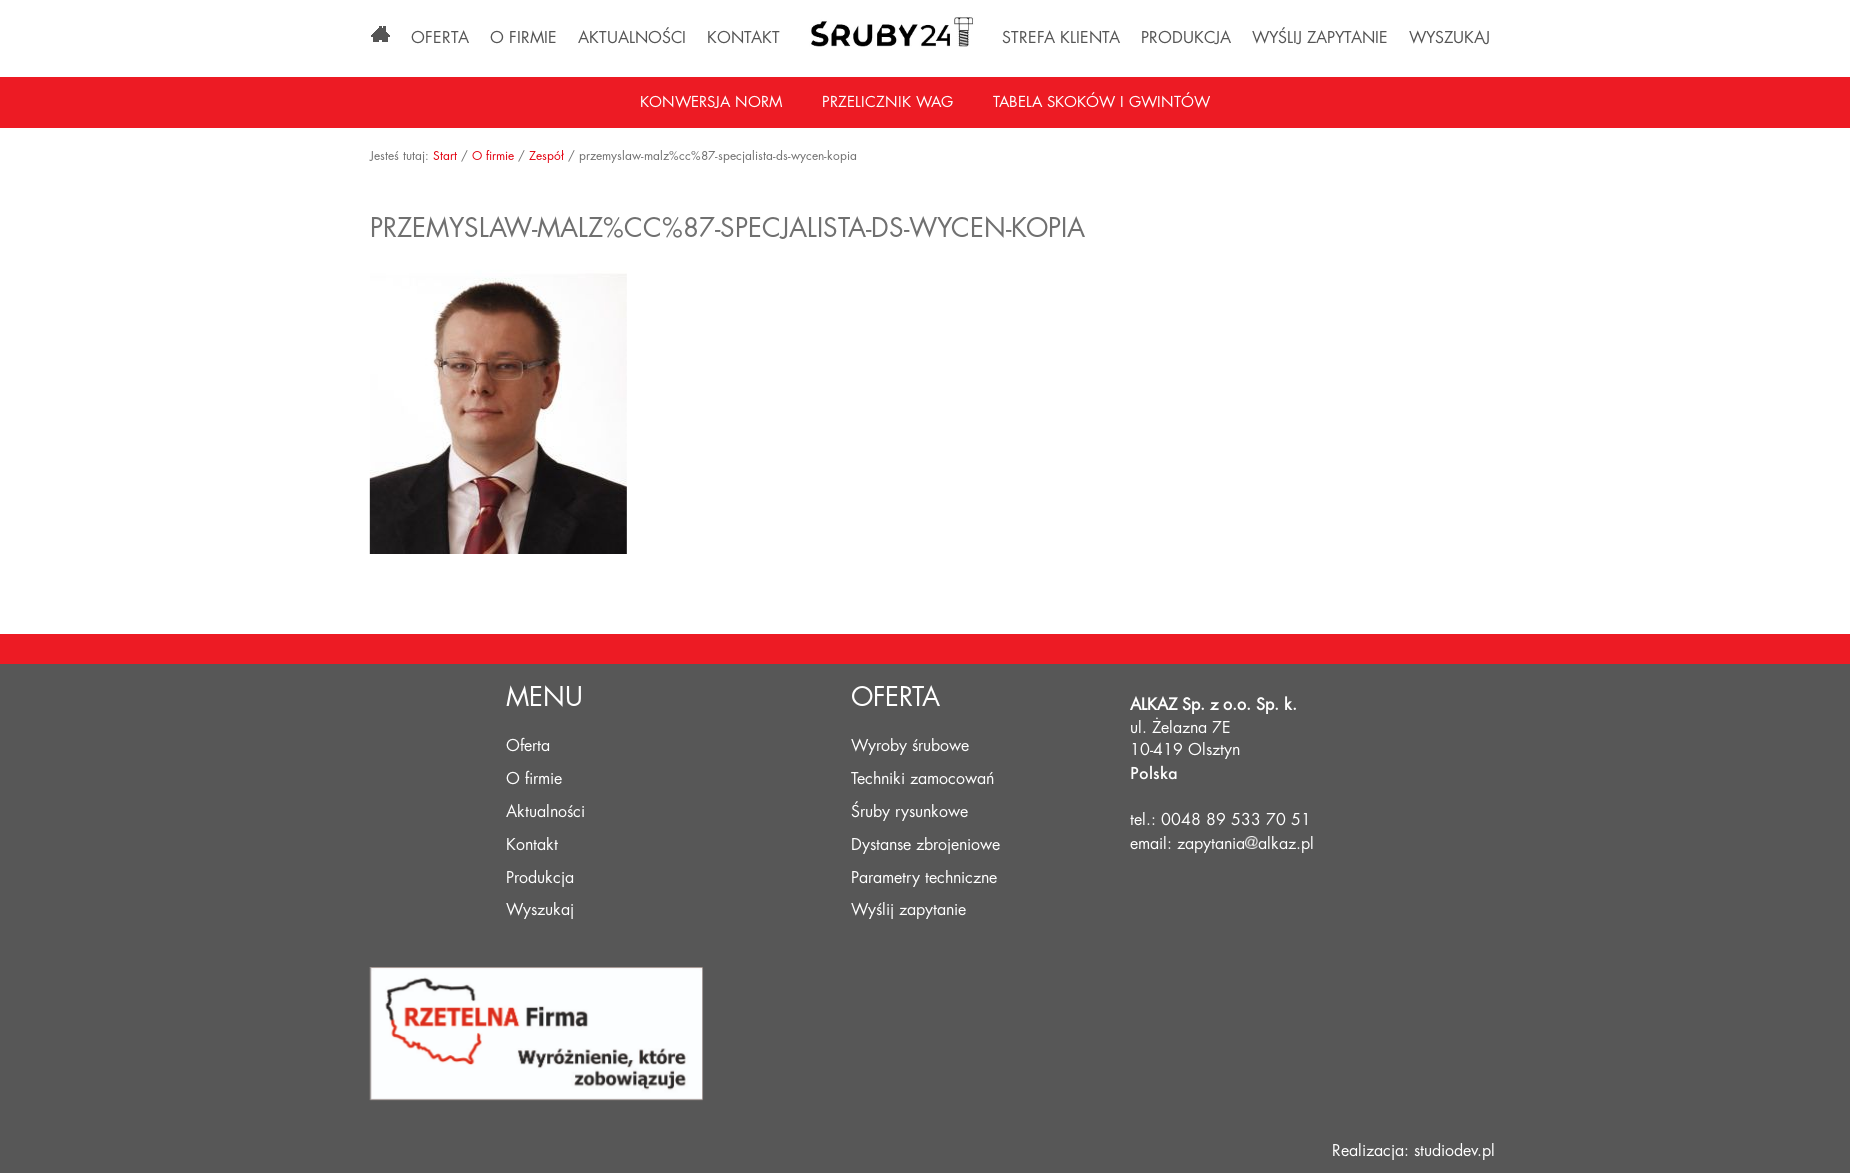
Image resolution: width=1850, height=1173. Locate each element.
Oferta (440, 38)
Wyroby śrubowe (910, 746)
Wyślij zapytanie (1320, 38)
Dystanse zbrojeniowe (925, 845)
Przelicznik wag (887, 102)
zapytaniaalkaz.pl (1245, 844)
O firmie (523, 38)
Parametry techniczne (924, 878)
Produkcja (1186, 38)
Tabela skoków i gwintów (1101, 102)
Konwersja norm (711, 102)
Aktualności (632, 38)
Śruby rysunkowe (909, 812)
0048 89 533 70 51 (1236, 820)
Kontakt (743, 38)
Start (454, 156)
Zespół (555, 156)
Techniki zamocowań (922, 779)
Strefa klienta (1061, 38)
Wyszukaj (1449, 38)
